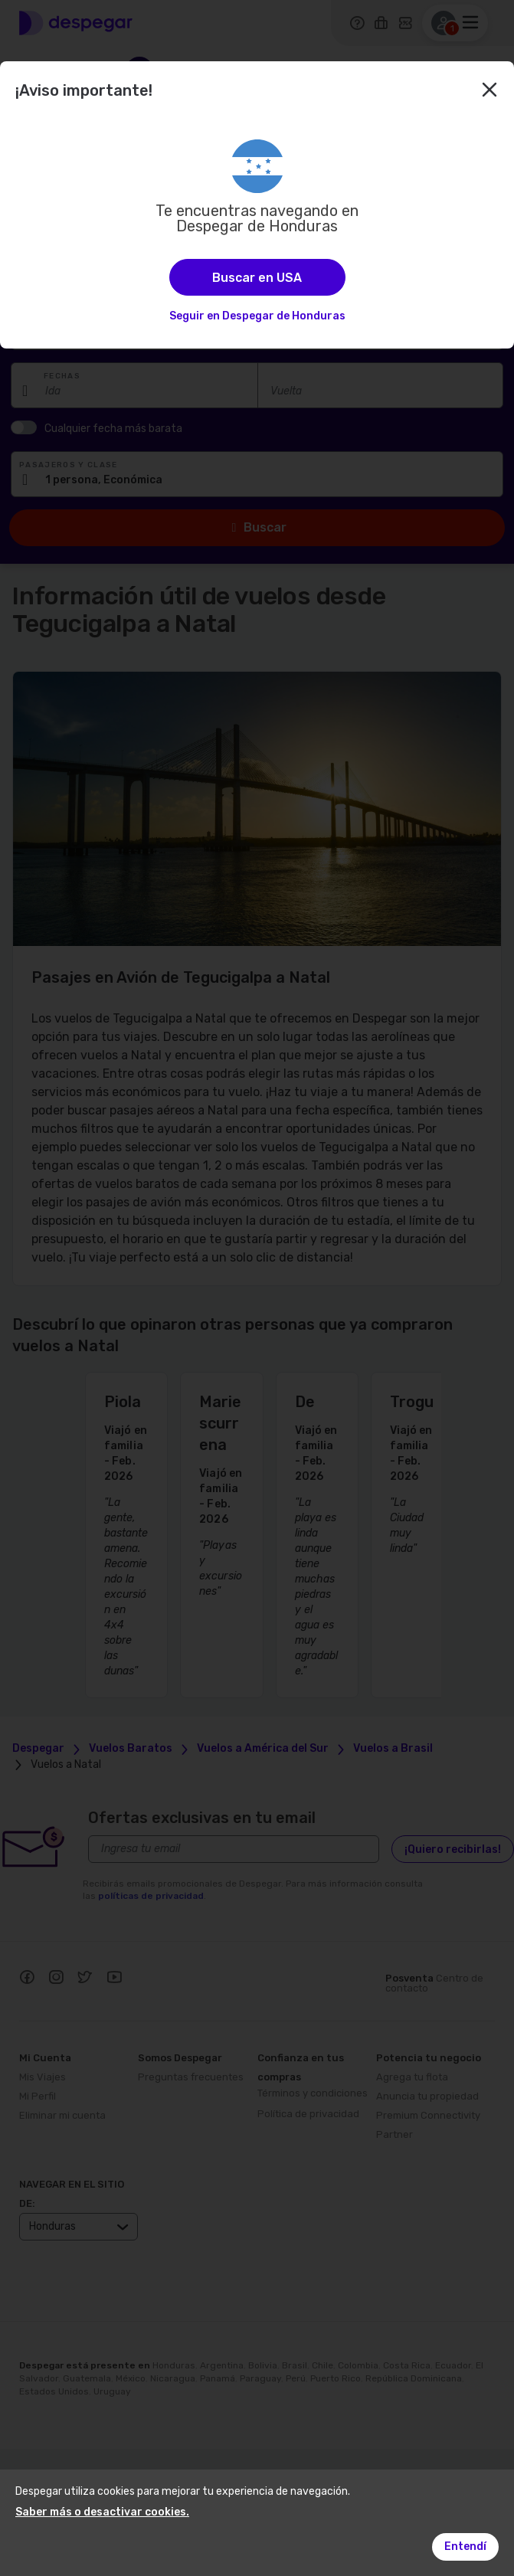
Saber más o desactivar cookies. (102, 2512)
